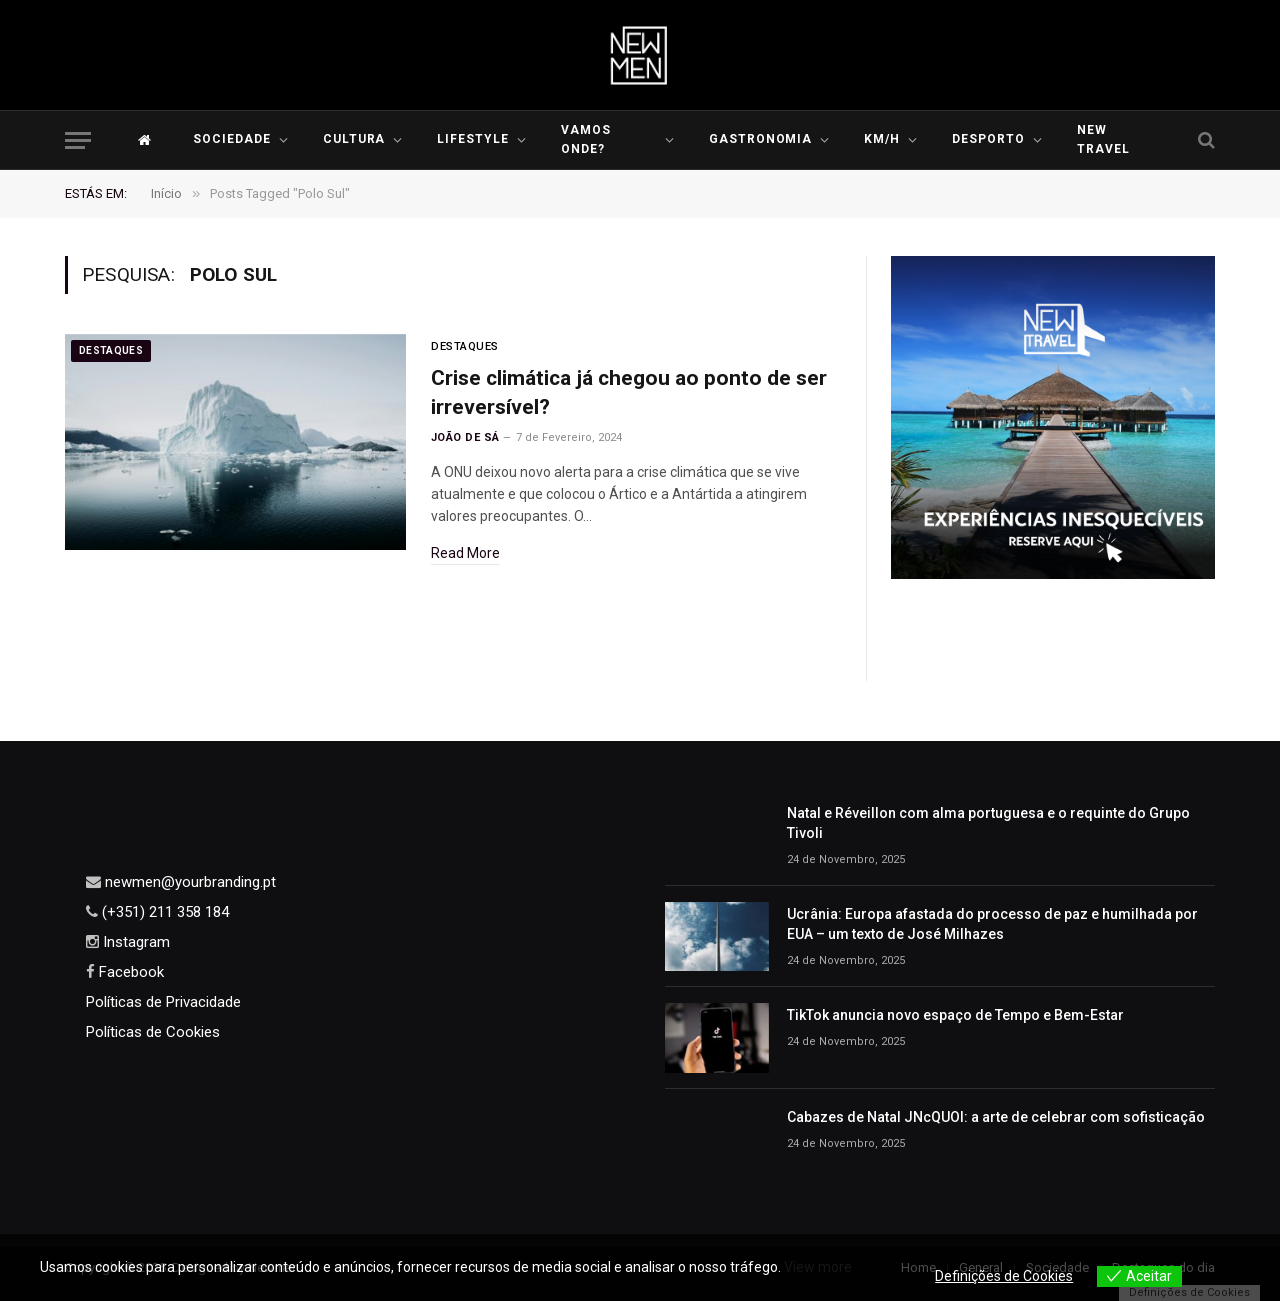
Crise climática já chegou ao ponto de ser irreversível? (629, 392)
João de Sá (465, 437)
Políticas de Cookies (153, 1032)
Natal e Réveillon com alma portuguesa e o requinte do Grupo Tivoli (988, 823)
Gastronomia (761, 139)
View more (818, 1267)
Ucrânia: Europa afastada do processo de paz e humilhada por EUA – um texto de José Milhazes (992, 924)
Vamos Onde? (586, 139)
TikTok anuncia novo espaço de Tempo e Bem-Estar (955, 1015)
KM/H (882, 139)
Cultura (354, 139)
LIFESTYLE (473, 139)
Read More (465, 553)
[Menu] (78, 140)
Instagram (134, 942)
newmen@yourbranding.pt (188, 882)
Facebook (129, 972)
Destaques (111, 350)
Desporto (988, 139)
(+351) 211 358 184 (163, 912)
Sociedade (232, 139)
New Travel (1103, 139)
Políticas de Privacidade (163, 1002)
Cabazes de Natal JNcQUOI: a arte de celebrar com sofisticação (996, 1117)
